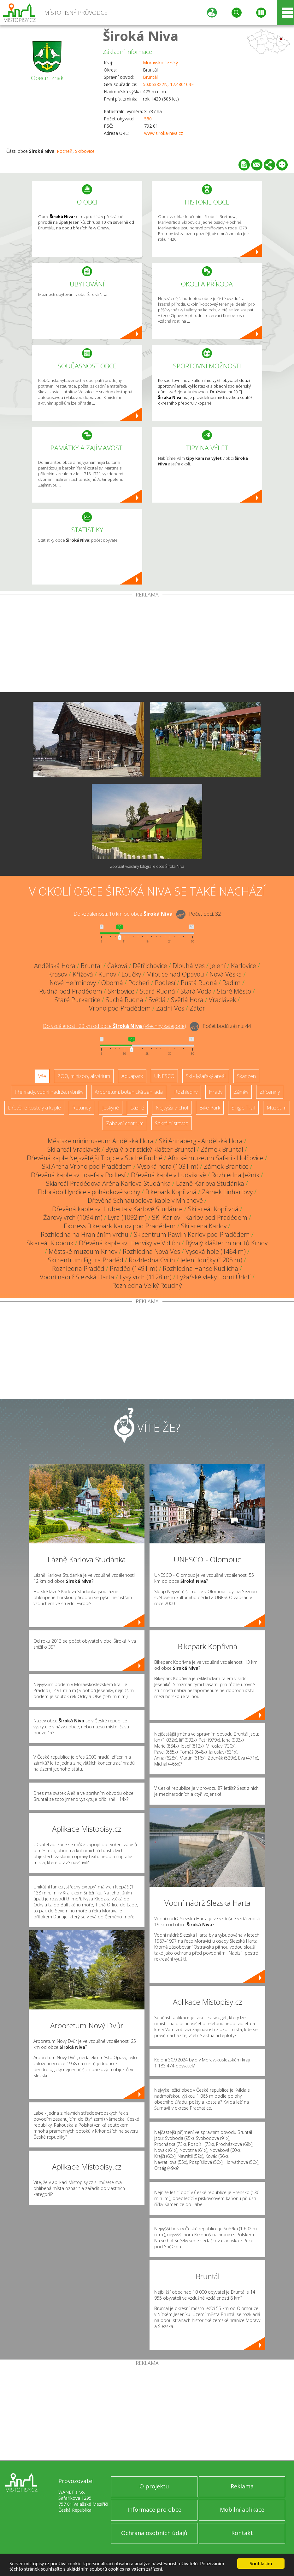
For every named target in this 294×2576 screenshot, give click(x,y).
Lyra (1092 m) (127, 1217)
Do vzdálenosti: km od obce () (114, 1026)
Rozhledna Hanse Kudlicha (200, 1268)
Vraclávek (222, 999)
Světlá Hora (187, 999)
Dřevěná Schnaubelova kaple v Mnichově (145, 1200)
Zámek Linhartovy (227, 1192)
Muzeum (276, 1107)
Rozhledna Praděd (78, 1268)
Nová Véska (225, 974)
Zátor (197, 1008)
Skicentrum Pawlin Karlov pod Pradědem (192, 1234)
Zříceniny (270, 1091)
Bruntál (150, 77)
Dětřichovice (150, 965)
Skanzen (246, 1076)
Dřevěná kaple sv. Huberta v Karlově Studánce (117, 1209)
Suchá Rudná (124, 999)
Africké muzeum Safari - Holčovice (215, 1158)
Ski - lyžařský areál (206, 1076)
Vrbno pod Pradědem (120, 1008)
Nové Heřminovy (73, 982)
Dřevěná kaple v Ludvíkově (168, 1175)
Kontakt (242, 2533)
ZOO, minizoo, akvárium (83, 1076)
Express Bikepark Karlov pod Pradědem (120, 1226)
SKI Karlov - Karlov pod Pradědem (199, 1217)
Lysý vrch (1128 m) (146, 1277)
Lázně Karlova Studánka (210, 1183)
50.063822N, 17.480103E (168, 84)
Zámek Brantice (226, 1166)
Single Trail (243, 1107)
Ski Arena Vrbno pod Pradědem (87, 1166)
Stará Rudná (157, 991)
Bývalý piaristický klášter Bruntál (150, 1149)
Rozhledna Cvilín (152, 1260)
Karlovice (243, 965)
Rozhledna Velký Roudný (147, 1285)
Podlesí (165, 982)
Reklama (242, 2486)
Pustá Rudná (199, 982)
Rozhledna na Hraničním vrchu (84, 1234)
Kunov (107, 974)
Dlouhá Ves (189, 965)
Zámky (241, 1091)
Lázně (137, 1107)
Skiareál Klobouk (50, 1243)
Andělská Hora (54, 965)
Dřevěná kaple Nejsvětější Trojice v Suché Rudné (94, 1158)
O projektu (154, 2486)
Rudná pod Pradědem (70, 991)
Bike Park (209, 1107)
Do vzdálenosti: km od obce (123, 913)
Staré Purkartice (77, 999)
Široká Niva (141, 36)
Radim (231, 982)
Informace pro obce (154, 2509)
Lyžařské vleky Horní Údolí (214, 1277)
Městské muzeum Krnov (83, 1251)
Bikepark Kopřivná (171, 1192)
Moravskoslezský (160, 63)
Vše (42, 1076)
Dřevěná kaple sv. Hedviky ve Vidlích (129, 1243)
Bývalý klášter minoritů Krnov (226, 1243)
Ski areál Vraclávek (73, 1149)
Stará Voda (196, 991)
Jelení (218, 965)
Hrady (215, 1091)
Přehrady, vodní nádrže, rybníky (49, 1091)
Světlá (157, 999)
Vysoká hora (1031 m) (167, 1166)
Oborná (112, 982)
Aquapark (132, 1076)
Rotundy (81, 1107)
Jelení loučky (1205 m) (211, 1260)
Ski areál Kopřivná (213, 1209)
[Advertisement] (147, 645)
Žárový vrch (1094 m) (73, 1217)
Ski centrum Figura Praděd (85, 1260)
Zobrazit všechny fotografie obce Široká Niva (147, 866)
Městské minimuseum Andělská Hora (101, 1141)
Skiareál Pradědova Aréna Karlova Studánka (108, 1183)
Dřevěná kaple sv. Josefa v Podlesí (78, 1175)
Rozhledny (185, 1091)
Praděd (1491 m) (133, 1268)
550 (148, 119)
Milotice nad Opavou (175, 974)
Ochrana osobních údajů (154, 2533)
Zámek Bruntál (222, 1149)
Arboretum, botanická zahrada (129, 1091)
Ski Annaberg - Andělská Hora (201, 1141)
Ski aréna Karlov (203, 1226)
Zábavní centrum (125, 1123)
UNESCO (164, 1076)
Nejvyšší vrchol (172, 1107)
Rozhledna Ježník (235, 1175)
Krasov (57, 974)
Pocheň (65, 151)
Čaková (117, 965)
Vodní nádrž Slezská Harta (77, 1277)
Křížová (83, 974)
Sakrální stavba (171, 1123)
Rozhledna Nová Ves (151, 1251)
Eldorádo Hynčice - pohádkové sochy (89, 1192)
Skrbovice (85, 151)
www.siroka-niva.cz (163, 133)
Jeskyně (110, 1107)
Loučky (131, 974)
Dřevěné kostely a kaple (34, 1107)
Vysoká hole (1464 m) (215, 1251)
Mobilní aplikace (242, 2509)
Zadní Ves (170, 1008)
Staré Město (234, 991)
